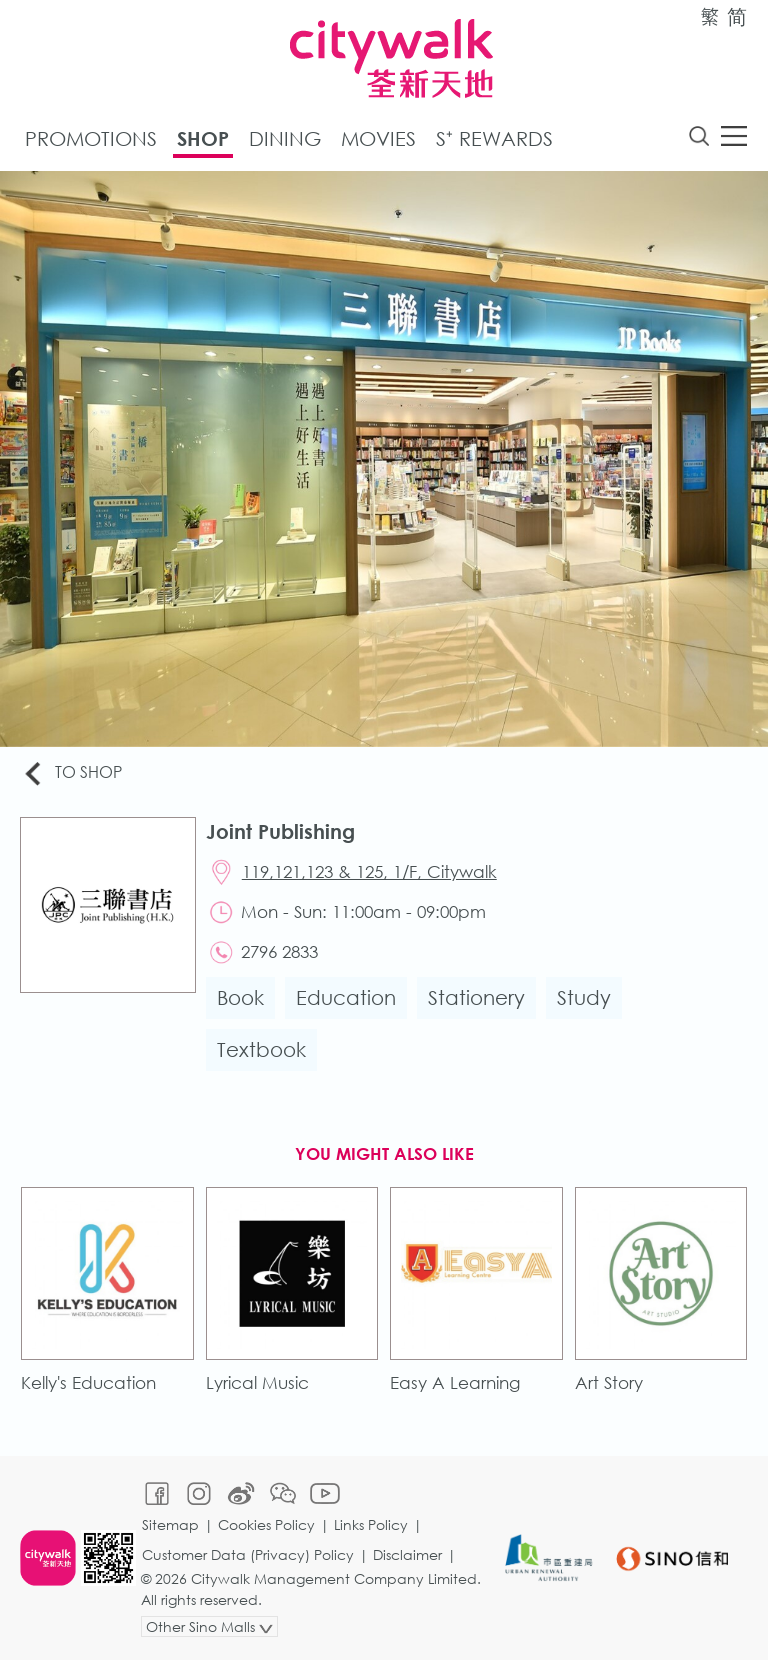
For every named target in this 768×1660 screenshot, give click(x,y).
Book (240, 997)
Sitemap (170, 1524)
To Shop (71, 773)
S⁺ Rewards (494, 138)
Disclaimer (407, 1554)
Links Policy (371, 1524)
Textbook (261, 1049)
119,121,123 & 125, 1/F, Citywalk (369, 871)
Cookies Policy (266, 1524)
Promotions (91, 138)
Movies (378, 138)
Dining (285, 138)
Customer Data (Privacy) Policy (248, 1554)
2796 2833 (279, 951)
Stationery (476, 997)
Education (346, 997)
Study (584, 997)
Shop (203, 138)
